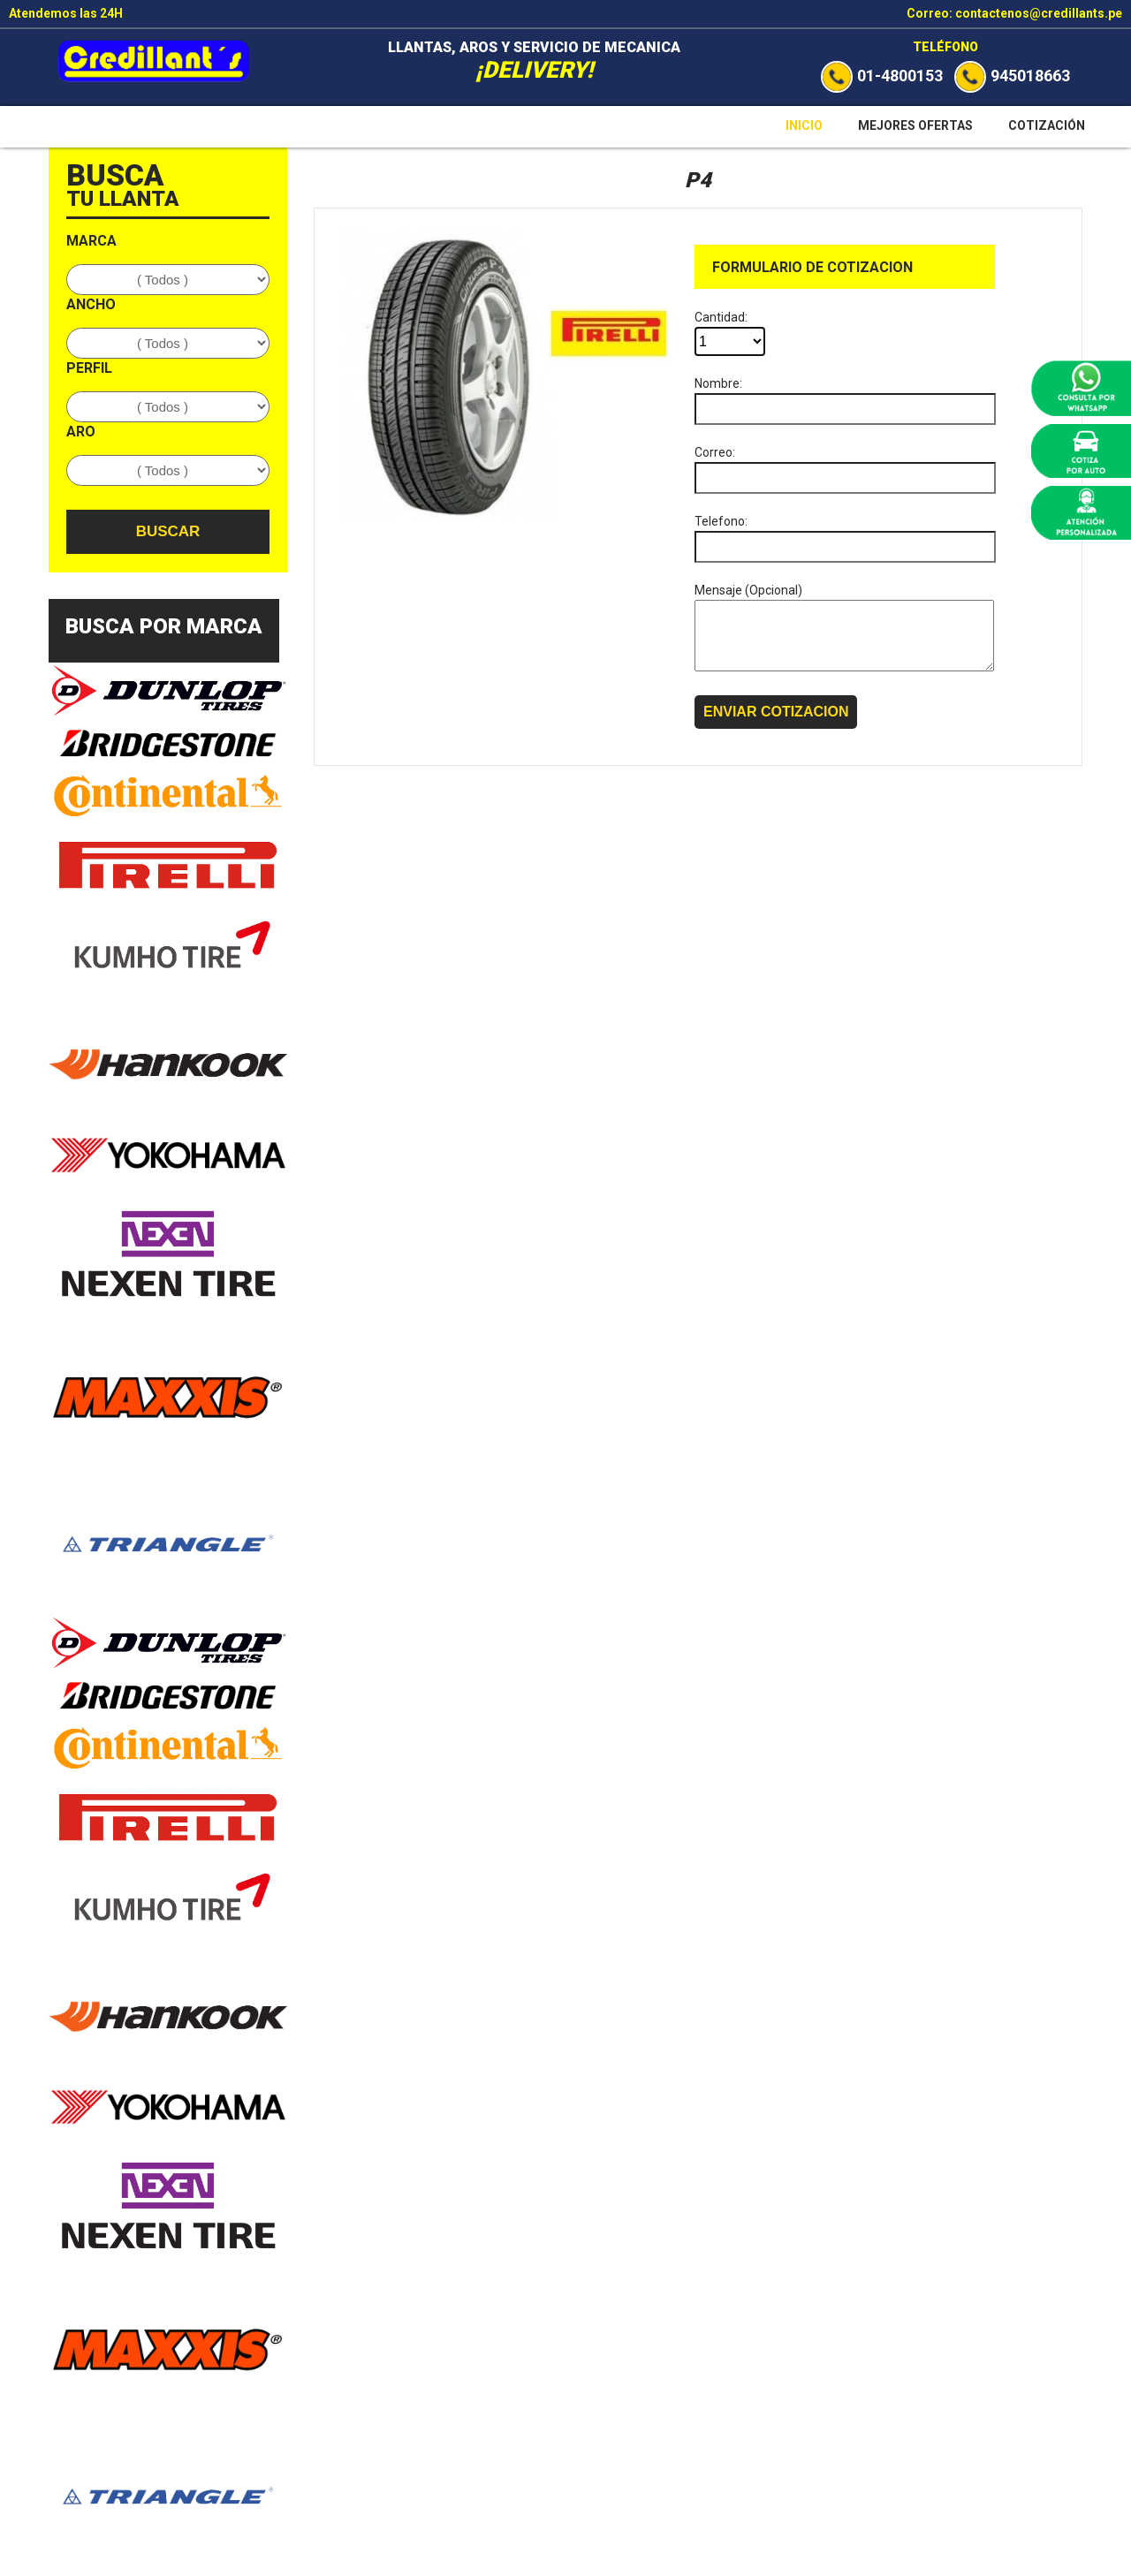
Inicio (804, 125)
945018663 (1012, 75)
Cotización (1046, 125)
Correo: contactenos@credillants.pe (1014, 13)
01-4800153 (882, 75)
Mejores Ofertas (915, 125)
